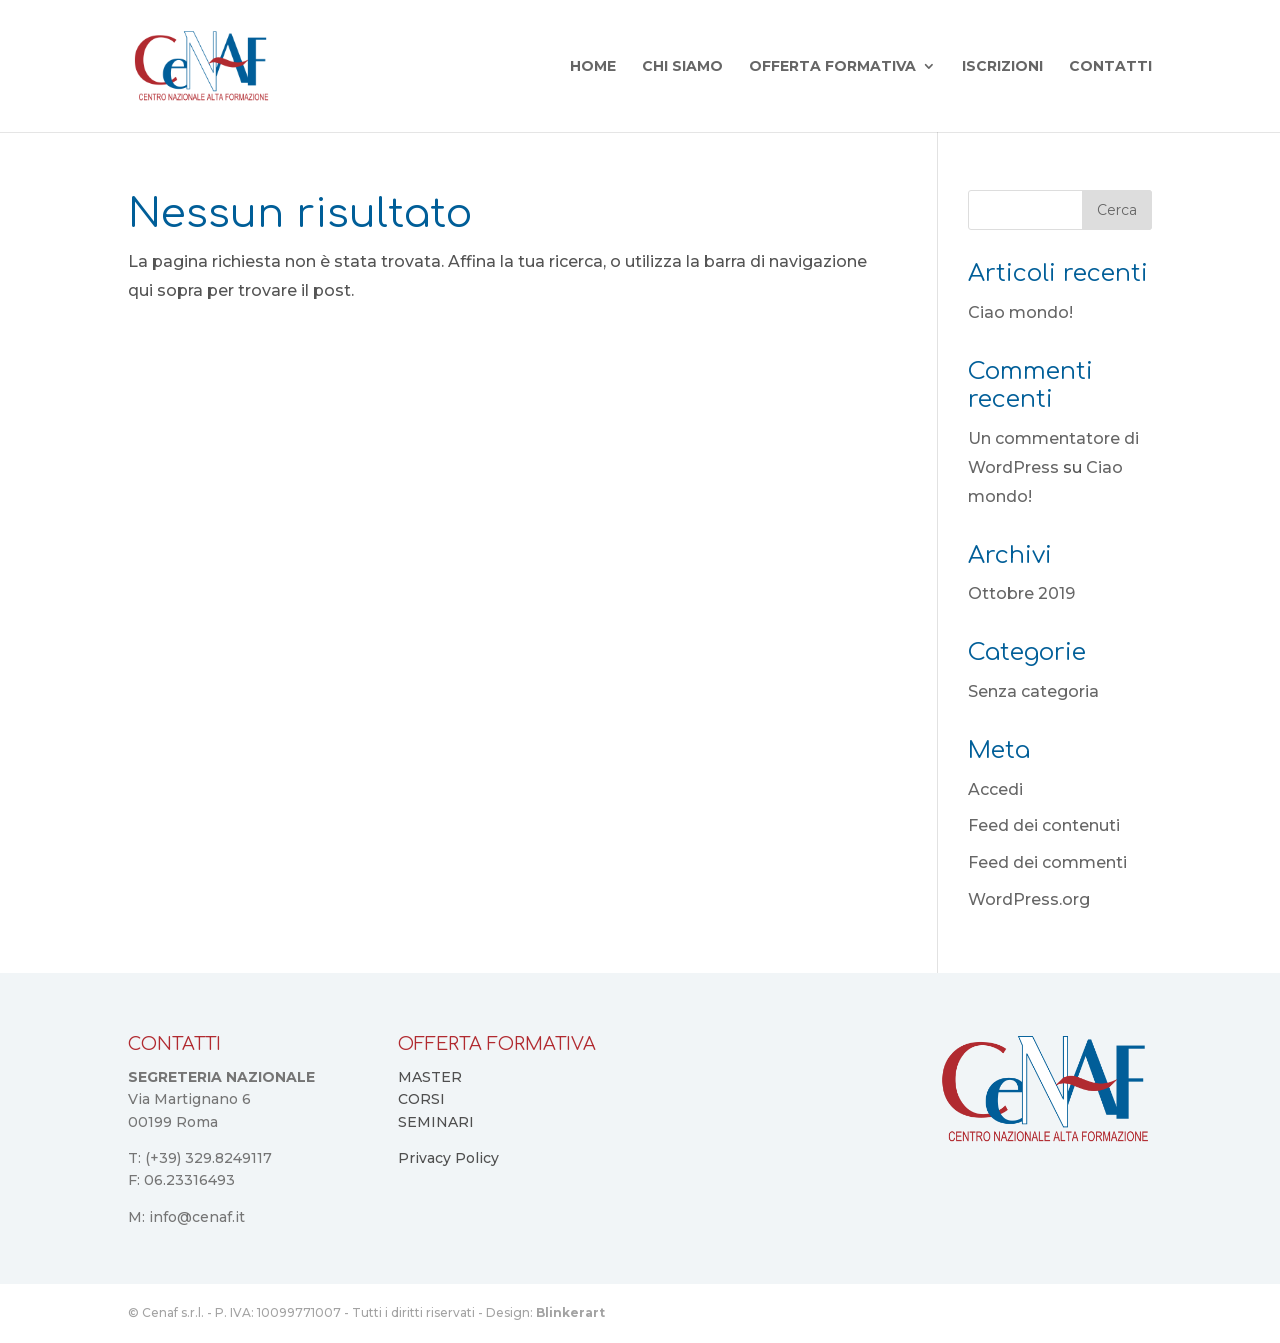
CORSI (421, 1099)
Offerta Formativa (832, 67)
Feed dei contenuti (1044, 825)
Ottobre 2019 (1021, 593)
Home (593, 67)
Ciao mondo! (1020, 312)
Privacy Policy (448, 1158)
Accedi (995, 789)
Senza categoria (1033, 691)
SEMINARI (436, 1122)
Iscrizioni (1002, 67)
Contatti (1110, 67)
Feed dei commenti (1047, 862)
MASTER (430, 1077)
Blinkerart (570, 1312)
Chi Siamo (682, 67)
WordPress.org (1029, 899)
